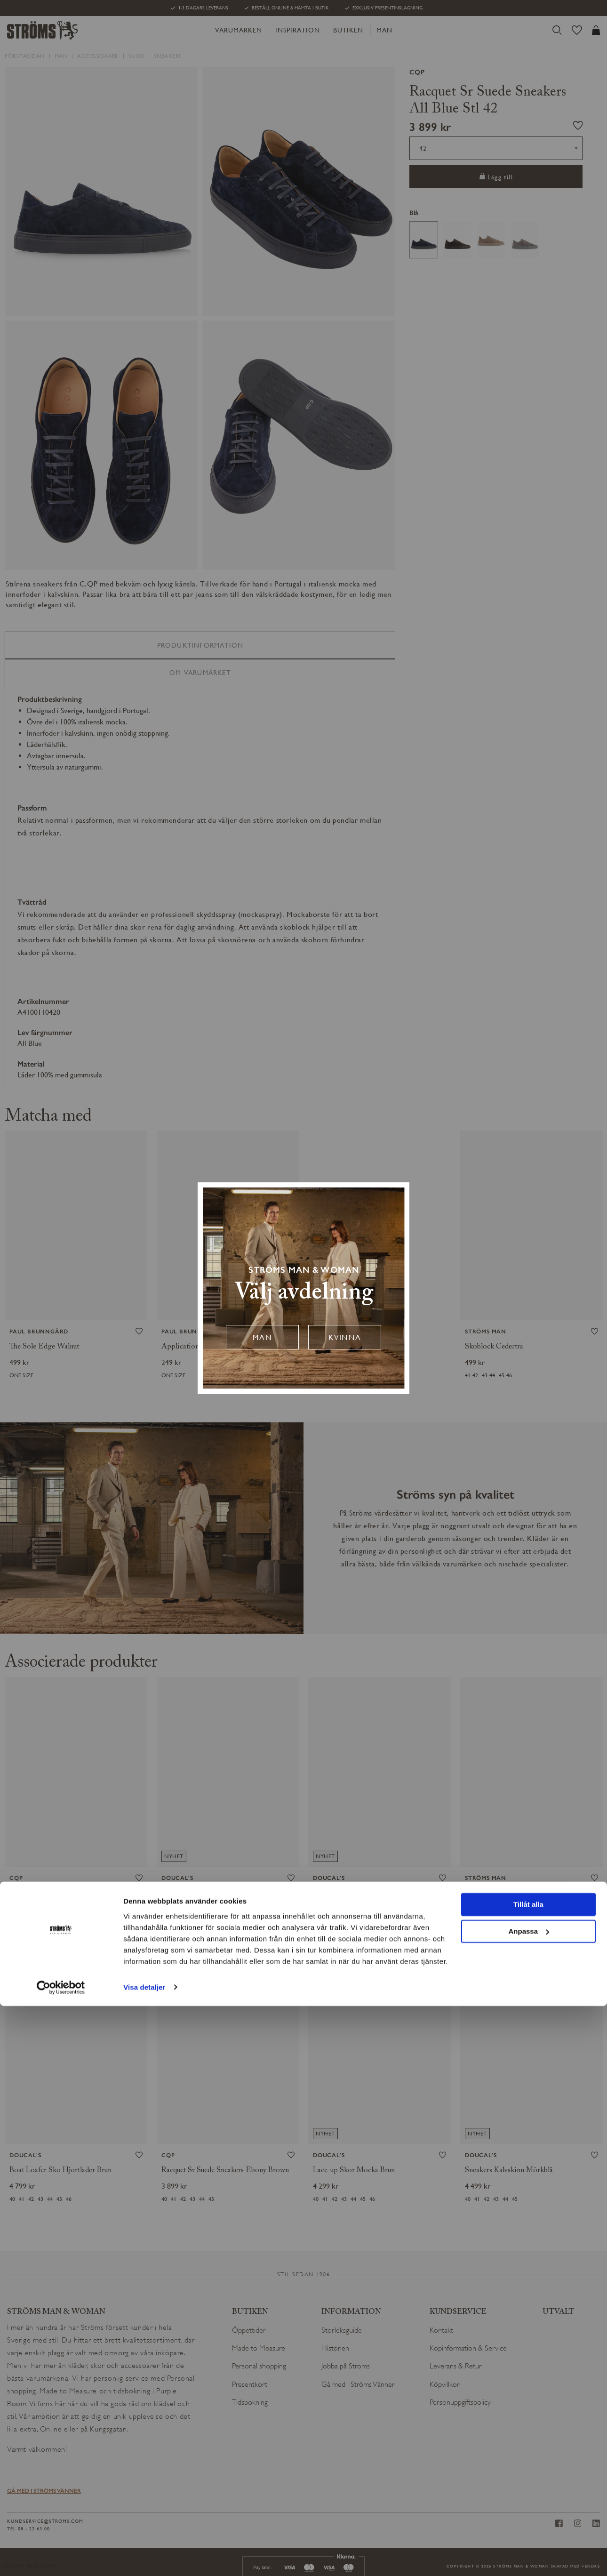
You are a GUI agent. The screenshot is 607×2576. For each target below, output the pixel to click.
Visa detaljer (144, 2557)
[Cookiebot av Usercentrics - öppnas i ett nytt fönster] (61, 2558)
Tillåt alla (528, 2475)
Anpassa (528, 2501)
